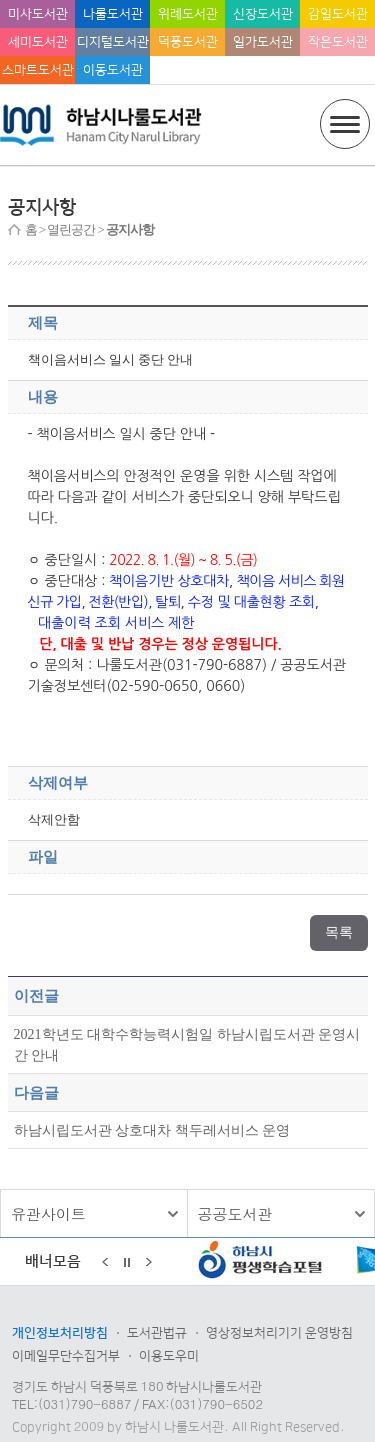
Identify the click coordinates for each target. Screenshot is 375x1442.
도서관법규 (157, 1333)
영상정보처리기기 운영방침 (279, 1333)
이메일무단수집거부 (66, 1356)
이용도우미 (169, 1356)
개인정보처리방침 (60, 1333)
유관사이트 (48, 1213)
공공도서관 (235, 1213)
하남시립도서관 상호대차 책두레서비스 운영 (152, 1130)
